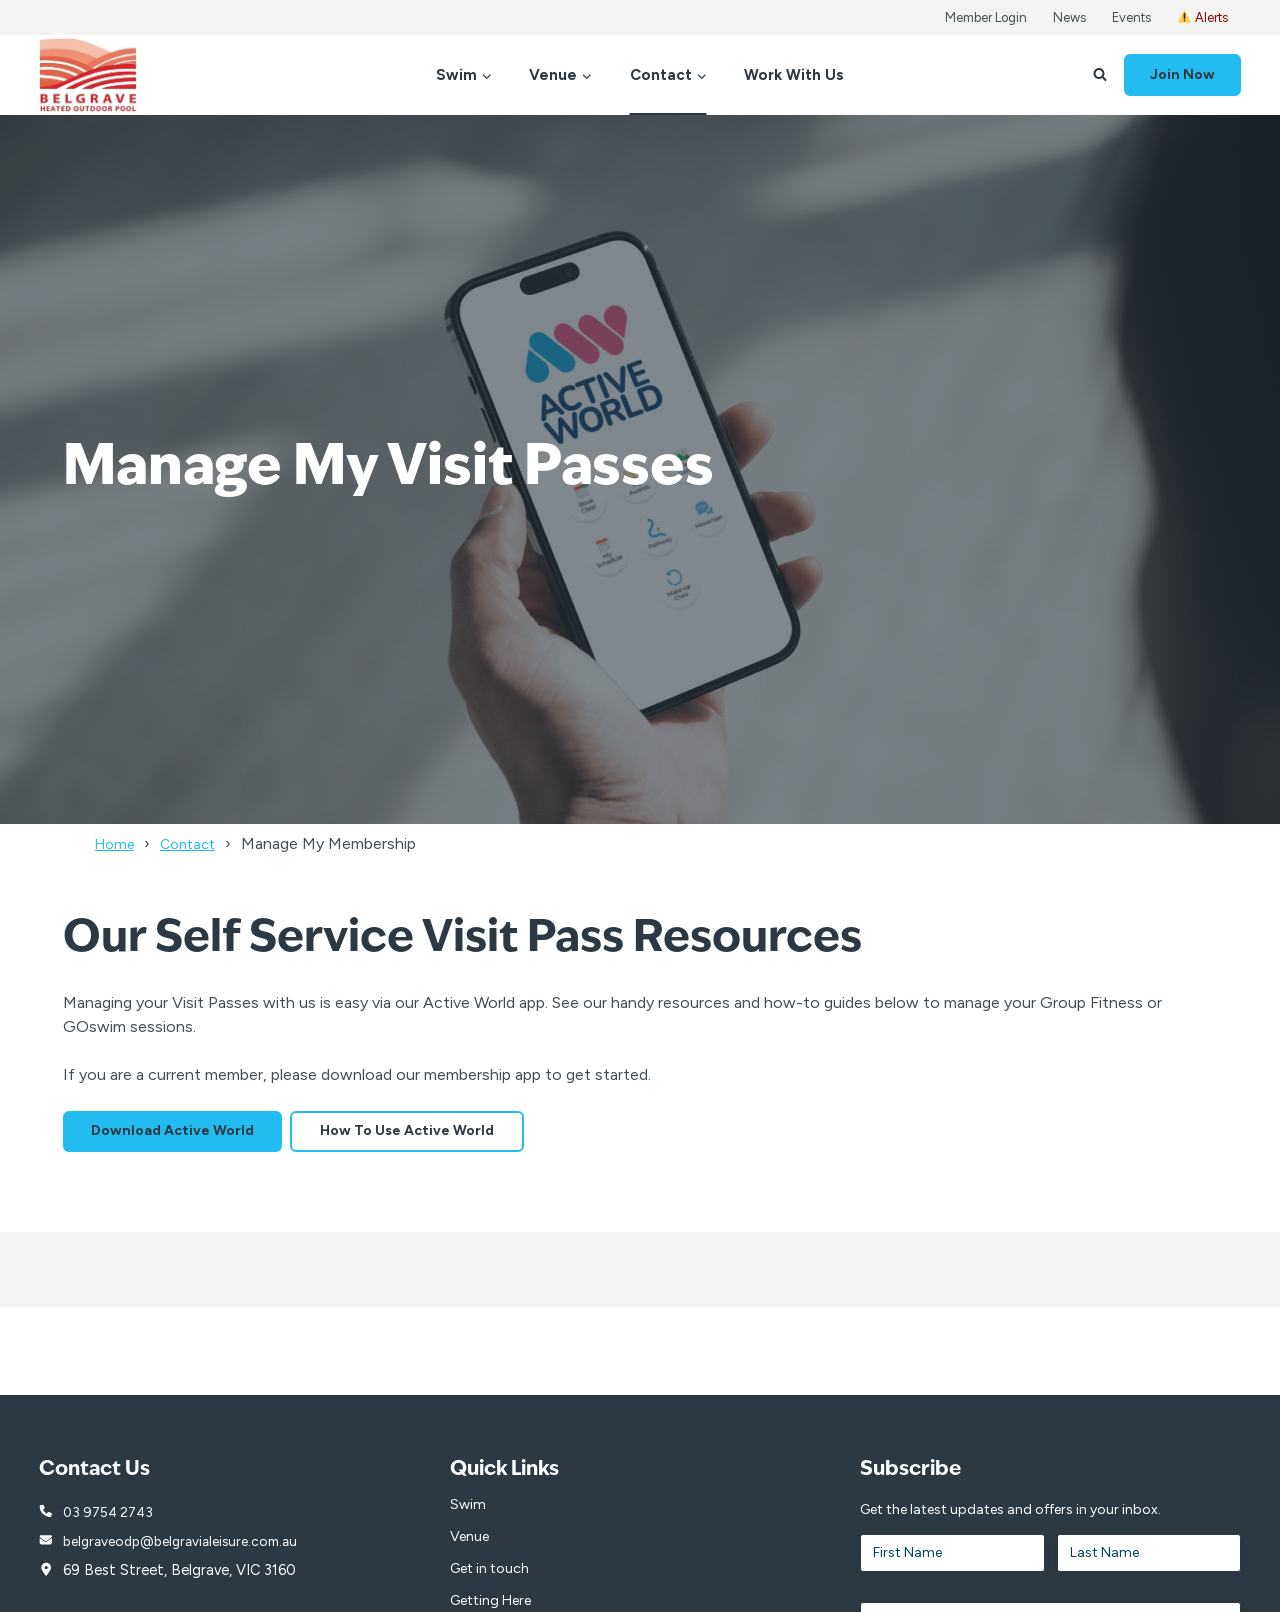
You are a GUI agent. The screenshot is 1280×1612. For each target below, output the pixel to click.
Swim (468, 1509)
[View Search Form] (1100, 75)
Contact (197, 843)
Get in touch (489, 1573)
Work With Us (794, 75)
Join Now (1182, 74)
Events (1131, 17)
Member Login (986, 17)
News (1069, 17)
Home (117, 843)
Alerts (1203, 17)
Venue (469, 1541)
